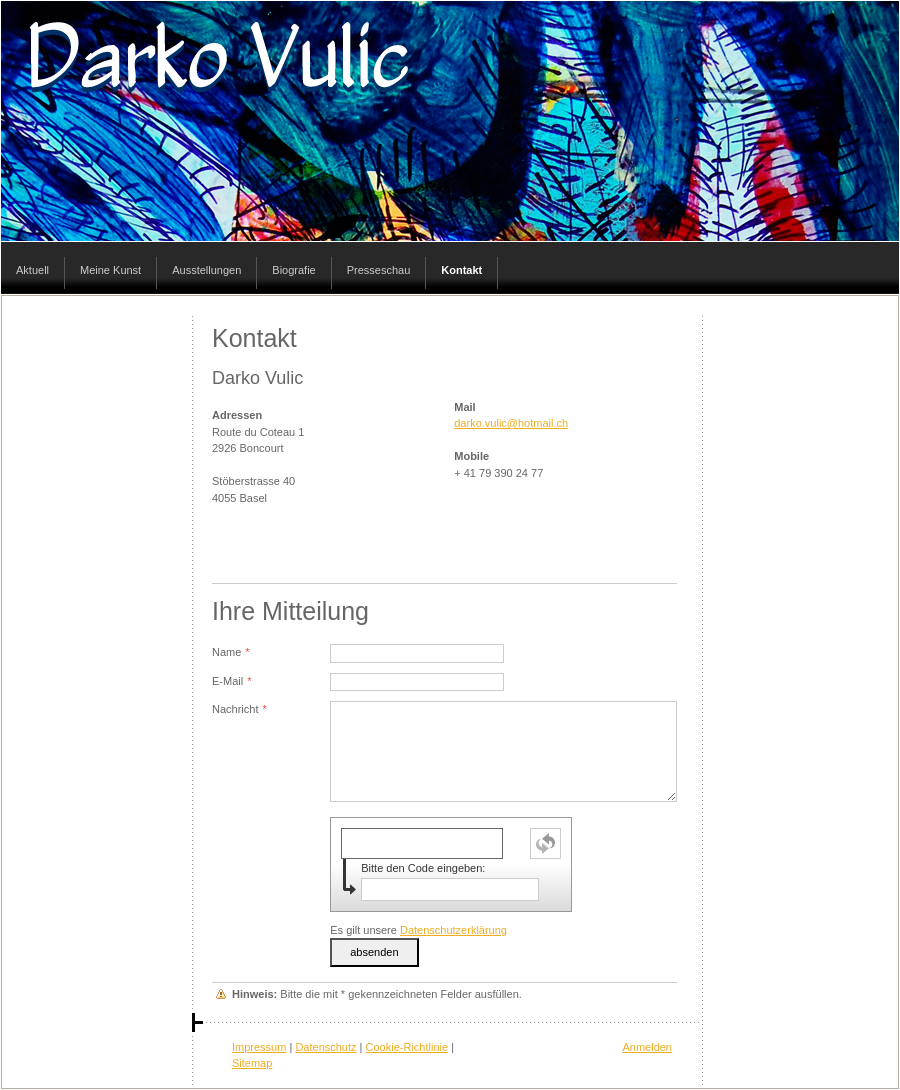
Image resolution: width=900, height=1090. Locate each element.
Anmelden (647, 1047)
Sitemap (252, 1063)
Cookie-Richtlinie (407, 1047)
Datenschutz (325, 1047)
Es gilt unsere (418, 930)
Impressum (259, 1047)
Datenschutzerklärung (453, 930)
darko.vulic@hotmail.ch (511, 423)
